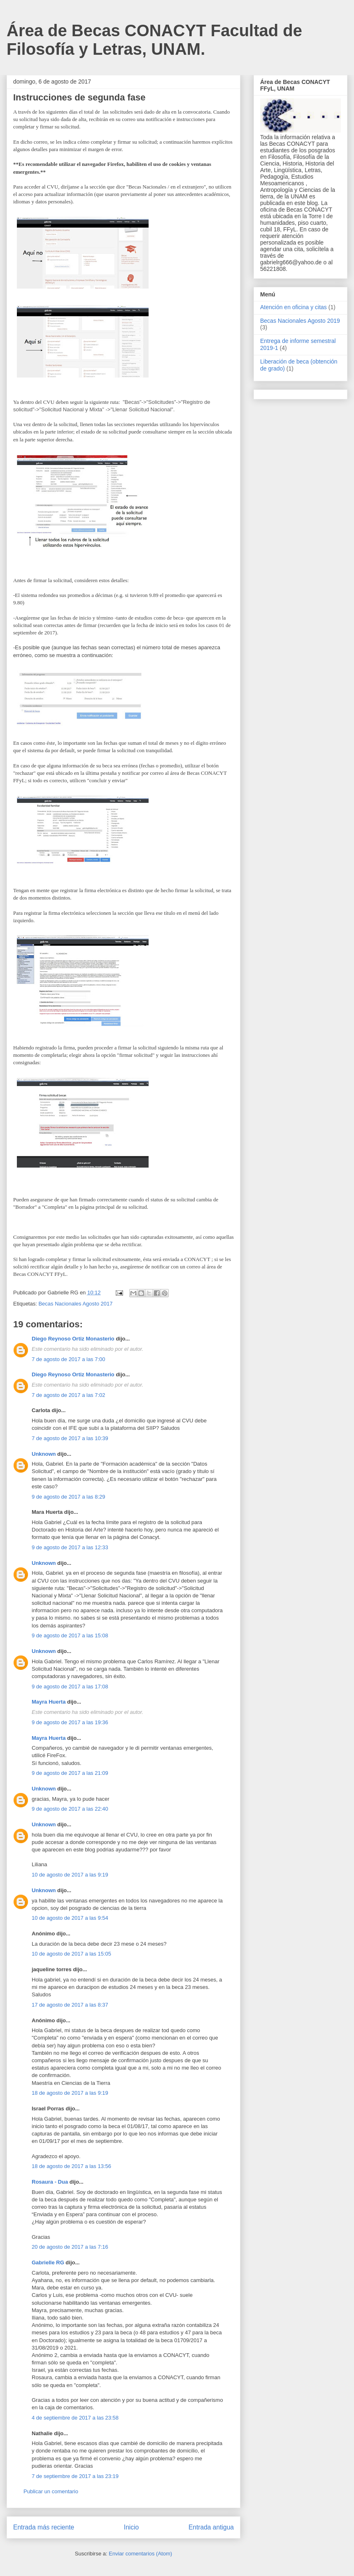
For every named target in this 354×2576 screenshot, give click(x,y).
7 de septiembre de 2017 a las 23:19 (75, 2476)
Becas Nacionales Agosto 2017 (75, 1304)
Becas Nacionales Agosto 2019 (300, 320)
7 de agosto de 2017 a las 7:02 (68, 1395)
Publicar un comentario (50, 2491)
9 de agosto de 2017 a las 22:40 (70, 1809)
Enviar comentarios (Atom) (140, 2553)
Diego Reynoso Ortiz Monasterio (73, 1339)
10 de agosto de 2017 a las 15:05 (71, 1954)
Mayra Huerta (48, 1702)
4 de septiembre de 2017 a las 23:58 (75, 2418)
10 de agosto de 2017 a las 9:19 (70, 1875)
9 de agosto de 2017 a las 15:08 (70, 1635)
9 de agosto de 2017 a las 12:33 (70, 1547)
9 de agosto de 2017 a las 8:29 (68, 1497)
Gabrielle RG (48, 2262)
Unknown (44, 1454)
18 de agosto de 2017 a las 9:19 (70, 2093)
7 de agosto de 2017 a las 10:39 (70, 1438)
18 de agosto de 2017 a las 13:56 (71, 2166)
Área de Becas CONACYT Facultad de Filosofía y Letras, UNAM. (154, 39)
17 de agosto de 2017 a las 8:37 (70, 2005)
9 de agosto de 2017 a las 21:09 (70, 1773)
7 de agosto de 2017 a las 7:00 (68, 1359)
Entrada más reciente (43, 2527)
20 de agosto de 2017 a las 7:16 (70, 2247)
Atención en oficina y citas (293, 307)
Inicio (131, 2527)
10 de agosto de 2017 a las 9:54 (70, 1918)
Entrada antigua (211, 2527)
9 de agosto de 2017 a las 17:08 (70, 1686)
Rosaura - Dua (50, 2182)
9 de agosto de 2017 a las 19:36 (70, 1722)
